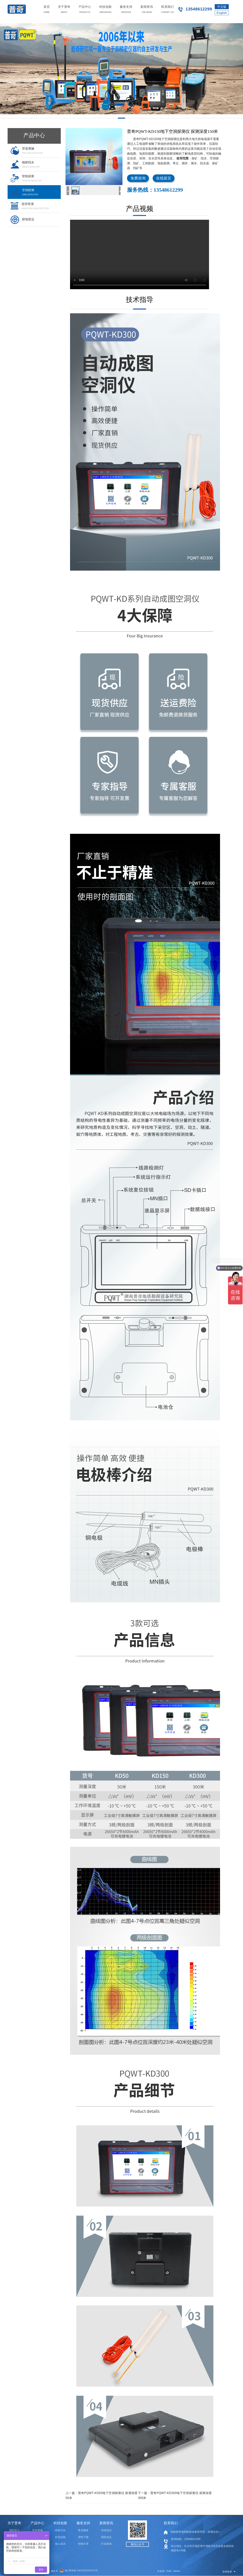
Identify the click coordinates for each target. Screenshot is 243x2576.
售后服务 (83, 2530)
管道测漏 (37, 2530)
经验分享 (83, 2543)
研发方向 (60, 2530)
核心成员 (60, 2543)
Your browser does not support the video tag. (139, 254)
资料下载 (83, 2537)
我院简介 (14, 2530)
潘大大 (54, 2571)
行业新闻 (106, 2543)
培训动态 (106, 2530)
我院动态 (106, 2537)
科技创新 (60, 2537)
